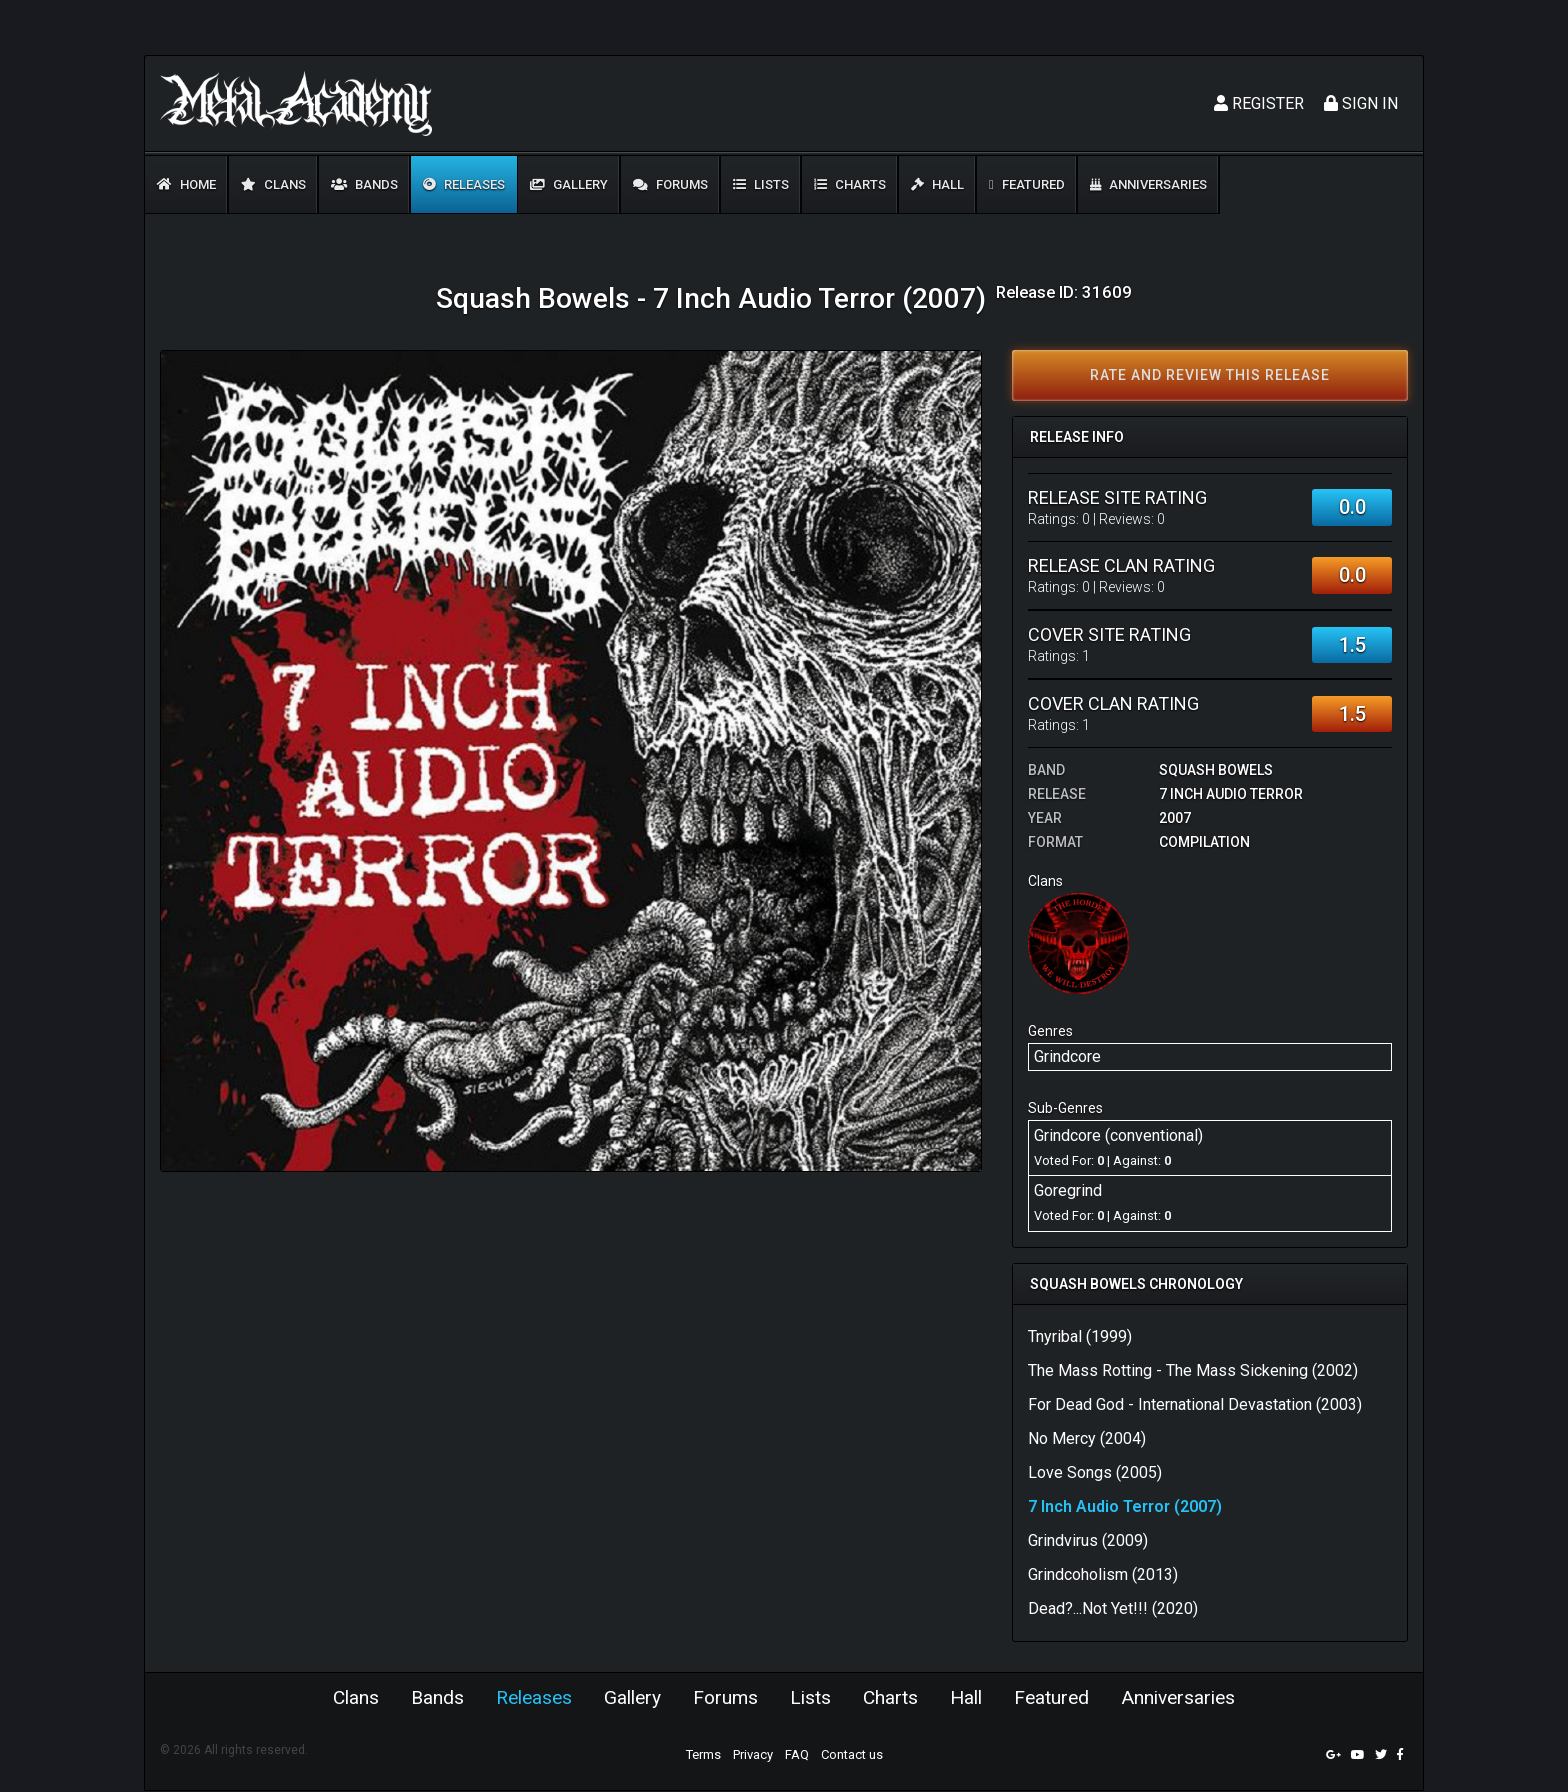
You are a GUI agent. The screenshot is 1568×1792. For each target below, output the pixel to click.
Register (1259, 103)
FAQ (797, 1755)
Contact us (852, 1755)
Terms (703, 1755)
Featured (1027, 184)
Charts (850, 184)
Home (186, 184)
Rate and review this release (1210, 375)
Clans (273, 184)
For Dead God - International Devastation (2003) (1195, 1404)
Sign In (1361, 103)
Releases (464, 184)
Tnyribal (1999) (1080, 1336)
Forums (670, 184)
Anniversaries (1148, 184)
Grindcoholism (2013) (1103, 1574)
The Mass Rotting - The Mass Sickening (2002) (1193, 1370)
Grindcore (1067, 1056)
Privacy (753, 1755)
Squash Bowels (1216, 770)
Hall (937, 184)
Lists (761, 184)
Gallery (569, 184)
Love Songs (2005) (1095, 1472)
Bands (364, 184)
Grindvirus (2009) (1088, 1540)
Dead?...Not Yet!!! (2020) (1113, 1608)
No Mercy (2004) (1087, 1438)
